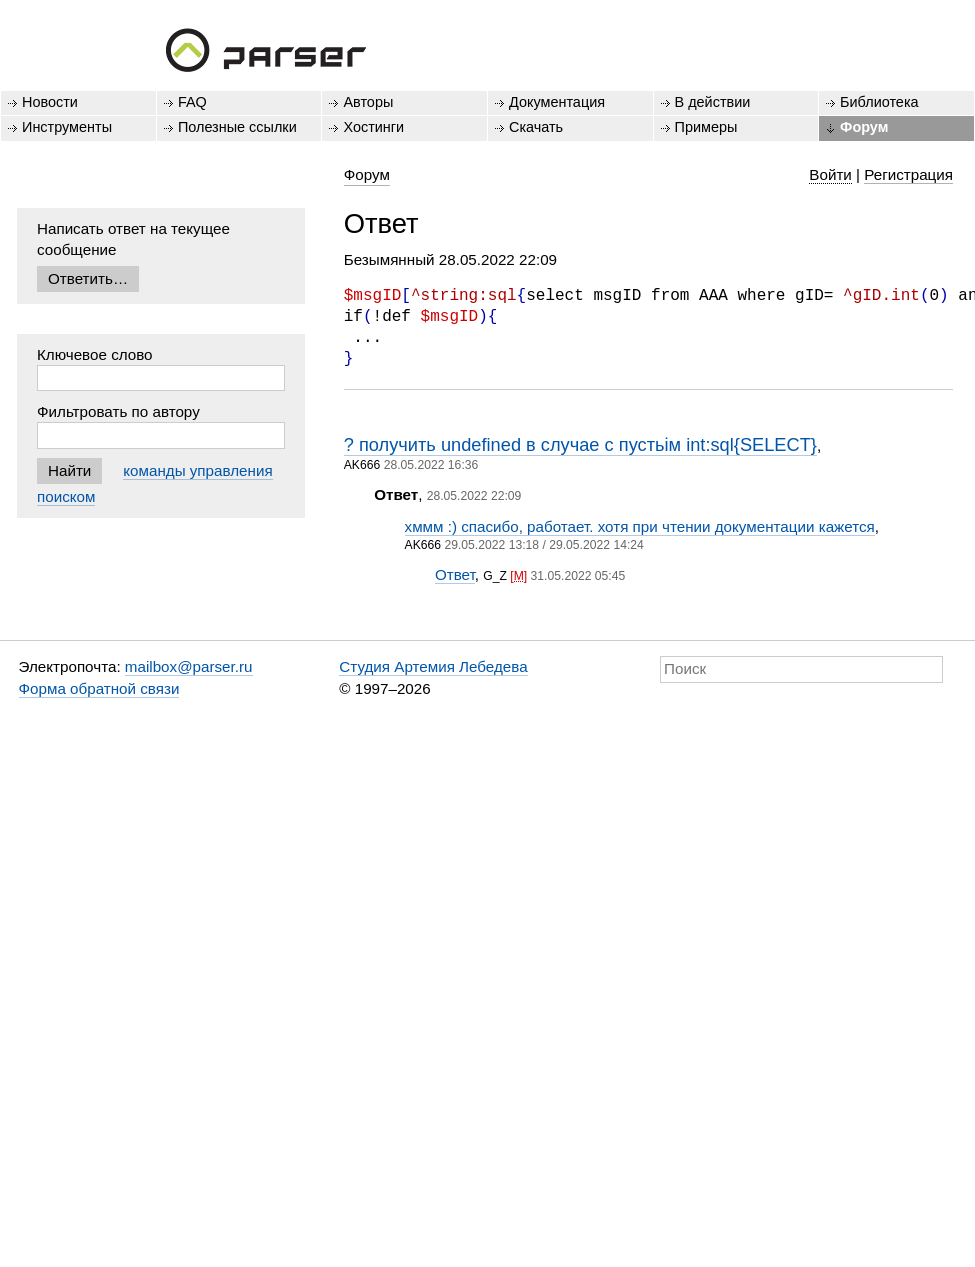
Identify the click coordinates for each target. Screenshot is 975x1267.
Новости (50, 102)
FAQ (192, 102)
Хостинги (373, 127)
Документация (557, 102)
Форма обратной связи (99, 688)
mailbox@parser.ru (189, 666)
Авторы (368, 102)
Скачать (536, 127)
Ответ (455, 574)
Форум (864, 127)
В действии (713, 102)
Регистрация (908, 174)
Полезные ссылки (237, 127)
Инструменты (67, 127)
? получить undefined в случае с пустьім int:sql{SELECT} (580, 444)
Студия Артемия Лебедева (433, 666)
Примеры (706, 127)
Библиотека (879, 102)
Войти (830, 174)
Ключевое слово (95, 354)
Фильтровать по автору (118, 411)
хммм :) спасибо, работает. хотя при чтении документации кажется (640, 526)
